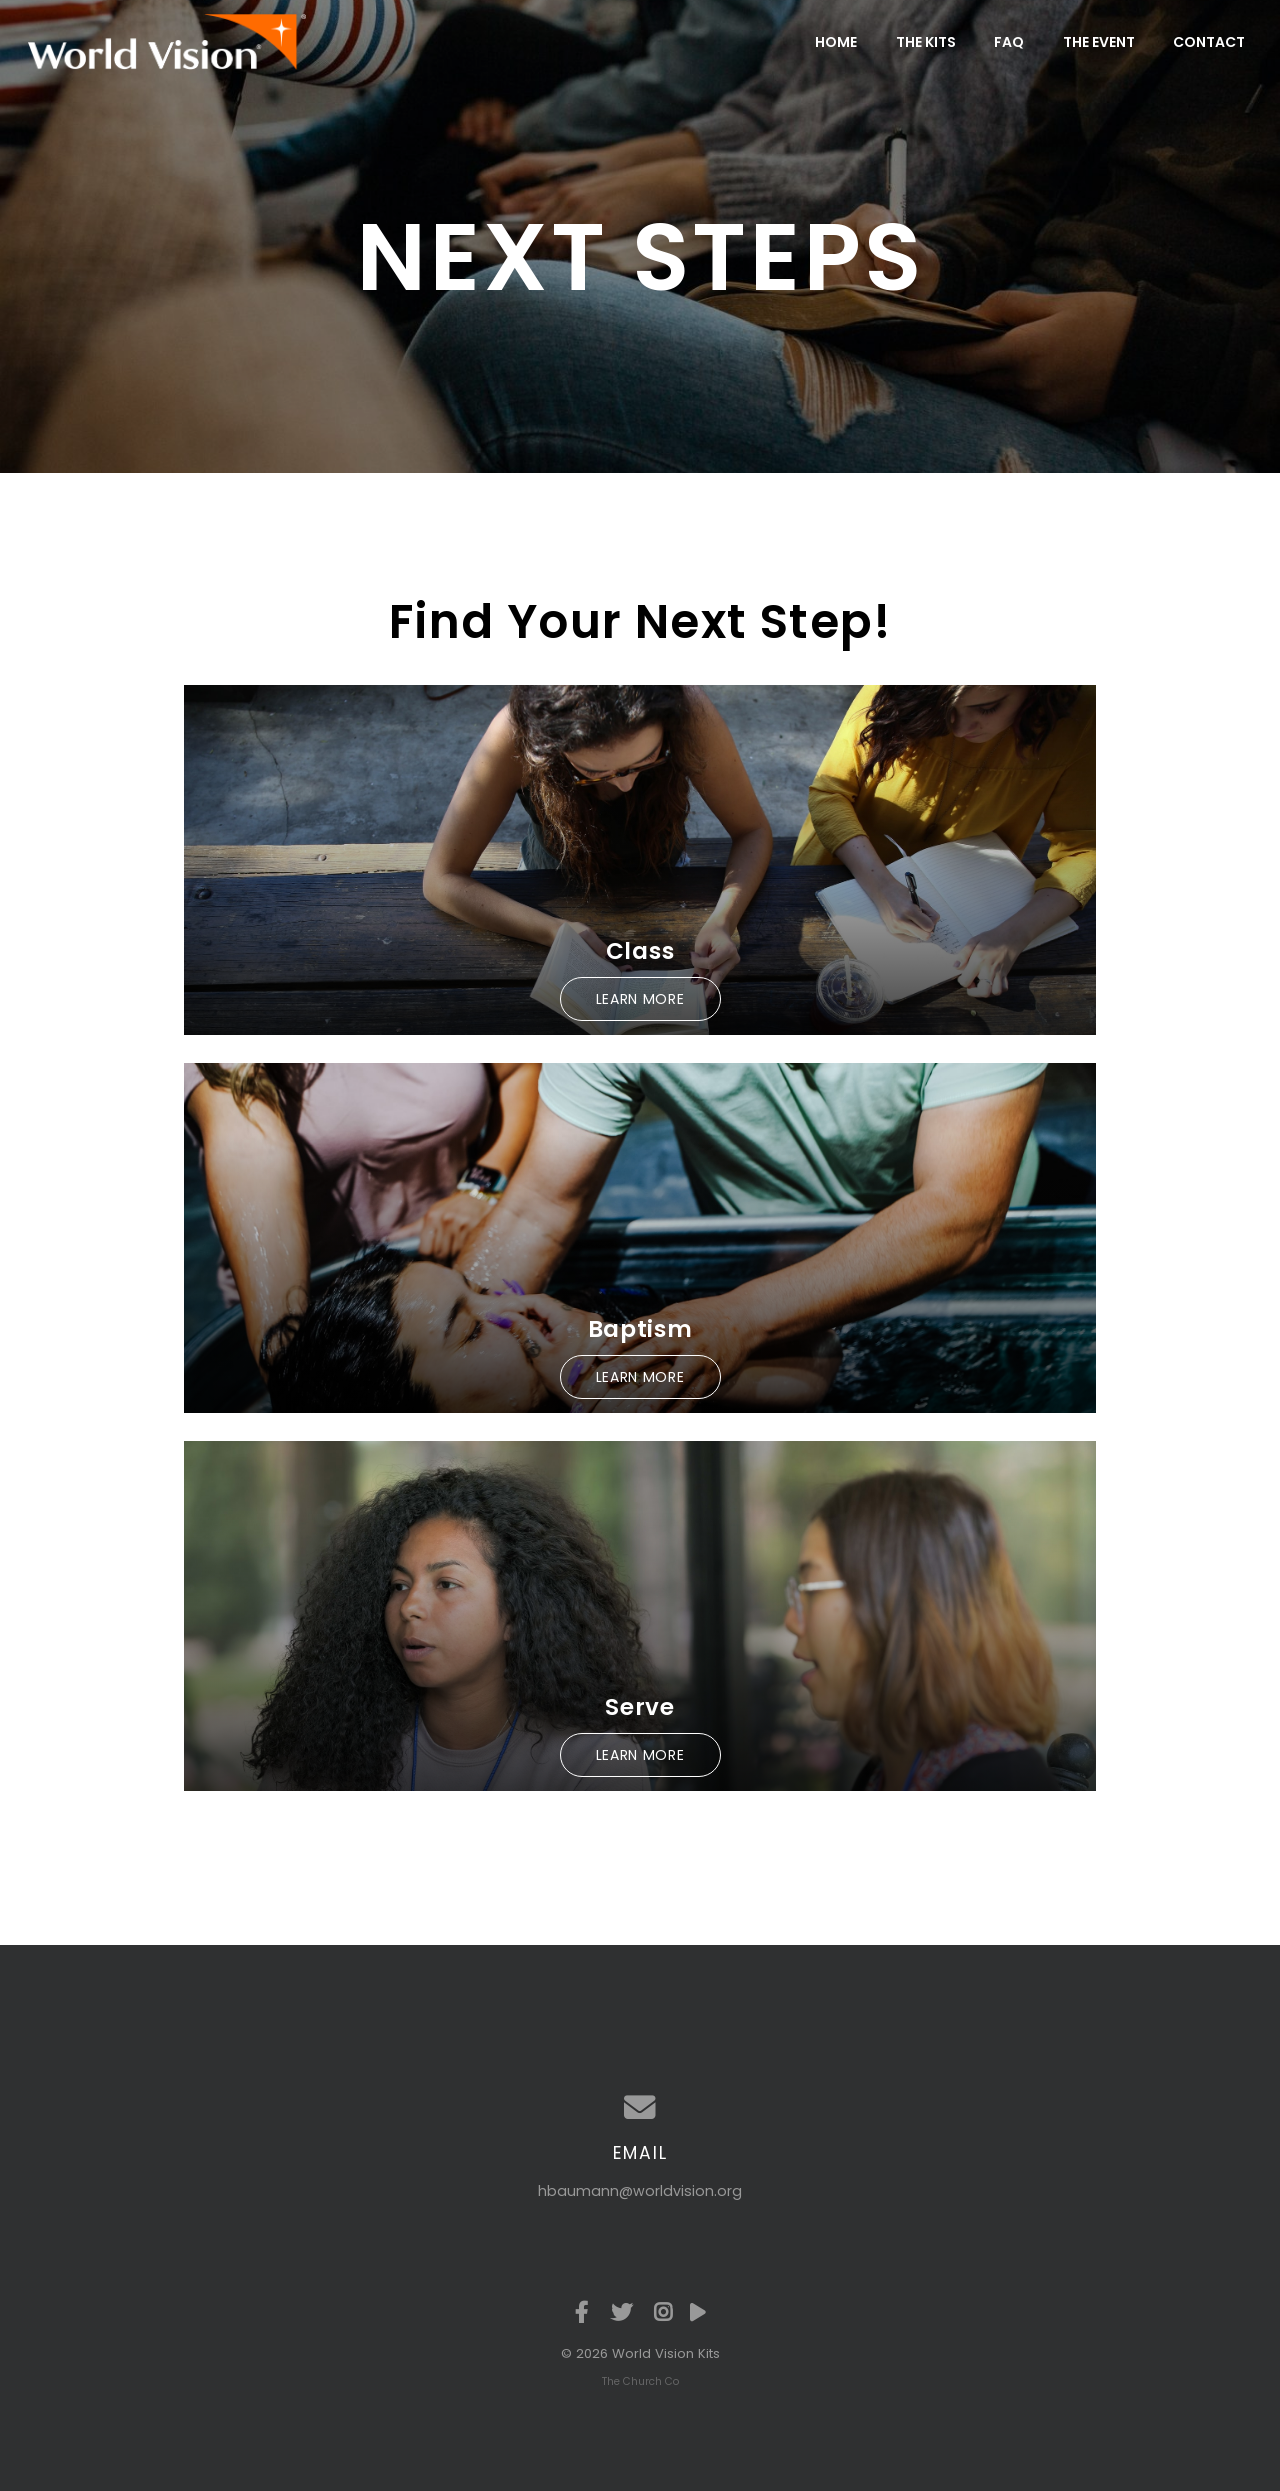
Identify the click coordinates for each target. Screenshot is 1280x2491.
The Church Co (640, 2381)
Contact (1209, 42)
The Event (1099, 42)
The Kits (926, 42)
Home (836, 42)
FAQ (1009, 42)
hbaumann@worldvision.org (640, 2191)
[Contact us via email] (640, 2108)
